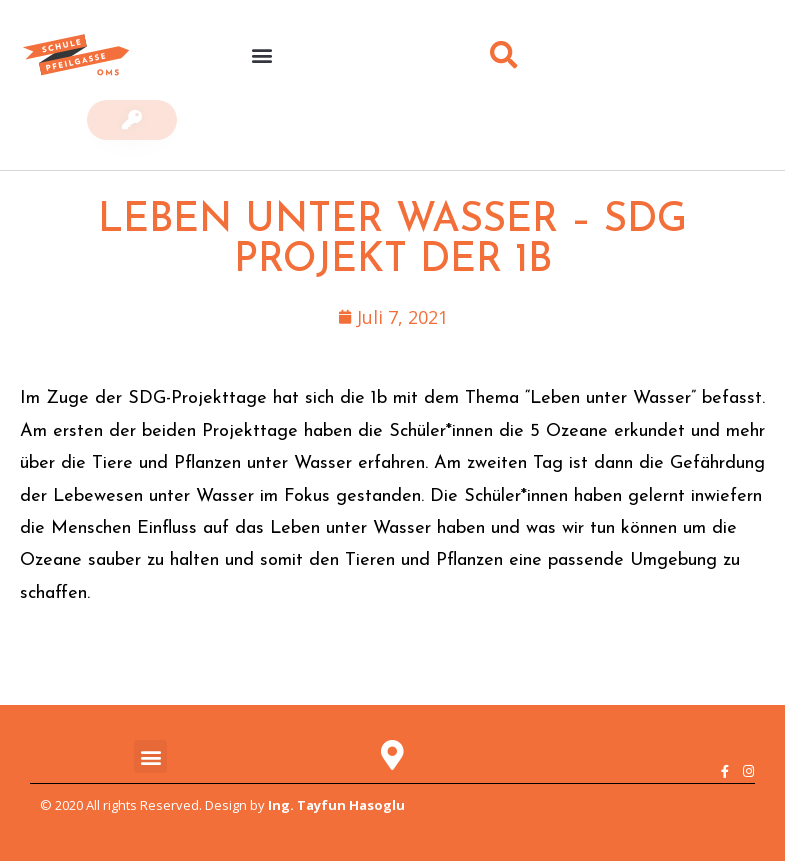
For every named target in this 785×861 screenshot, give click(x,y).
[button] (262, 55)
